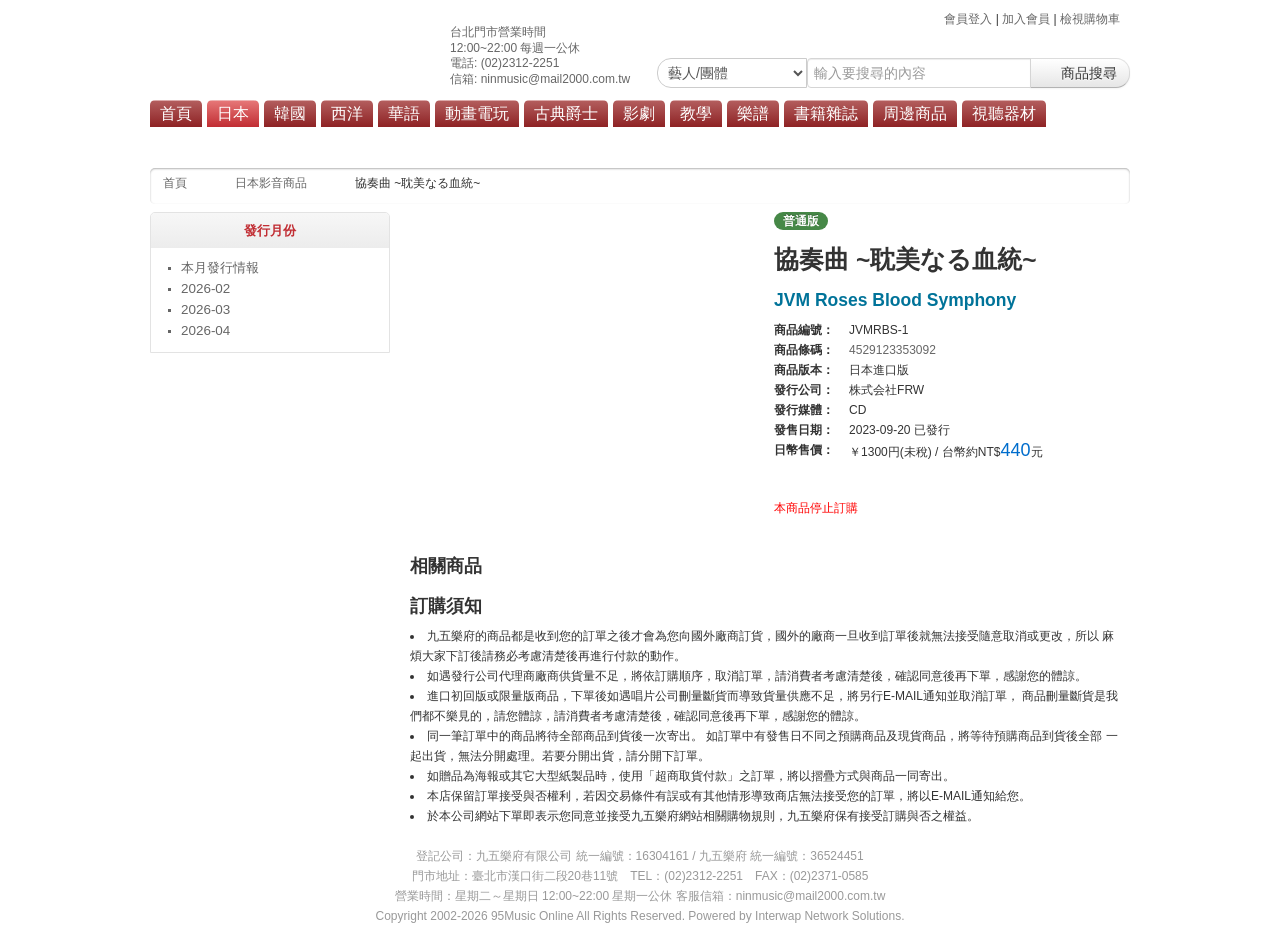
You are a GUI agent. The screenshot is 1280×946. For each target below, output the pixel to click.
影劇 (639, 113)
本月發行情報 (220, 267)
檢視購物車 (1090, 19)
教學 (696, 113)
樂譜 (753, 113)
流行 (444, 142)
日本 (233, 113)
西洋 (347, 113)
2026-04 (205, 330)
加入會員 (1026, 19)
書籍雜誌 (826, 113)
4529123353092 (892, 350)
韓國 (290, 113)
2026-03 (205, 309)
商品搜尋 (1080, 73)
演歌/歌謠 (592, 142)
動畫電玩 (477, 113)
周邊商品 (915, 113)
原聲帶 (659, 142)
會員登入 (968, 19)
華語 (404, 113)
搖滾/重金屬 (511, 142)
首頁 (176, 113)
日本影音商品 (271, 183)
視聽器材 (1004, 113)
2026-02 (205, 288)
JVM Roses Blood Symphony (895, 300)
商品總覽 (725, 142)
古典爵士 (566, 113)
